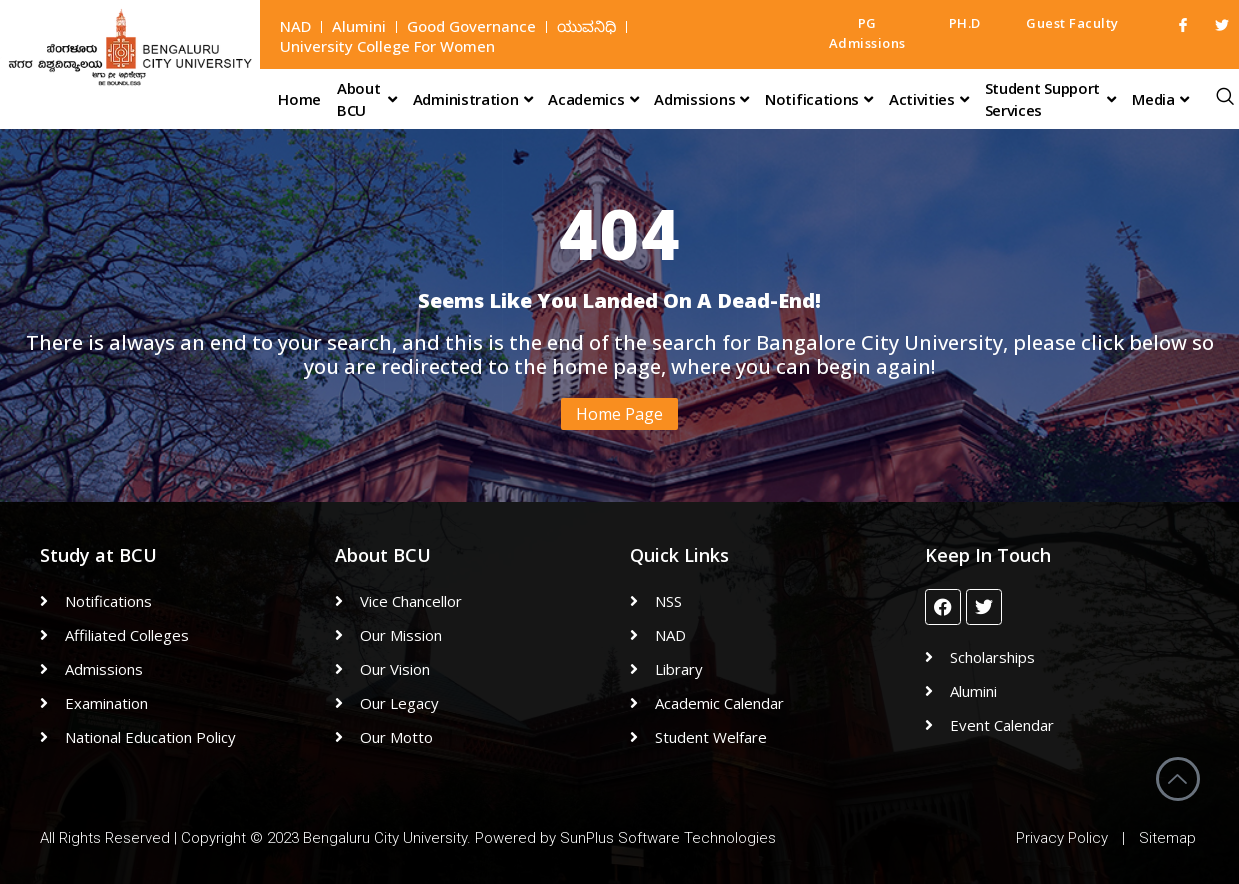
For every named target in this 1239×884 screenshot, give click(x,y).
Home (299, 99)
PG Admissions (867, 33)
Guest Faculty (1072, 23)
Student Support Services (1051, 99)
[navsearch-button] (1225, 94)
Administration (473, 99)
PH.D (965, 23)
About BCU (367, 99)
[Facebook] (1175, 25)
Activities (929, 99)
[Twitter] (1214, 25)
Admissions (701, 99)
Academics (593, 99)
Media (1160, 99)
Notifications (819, 99)
